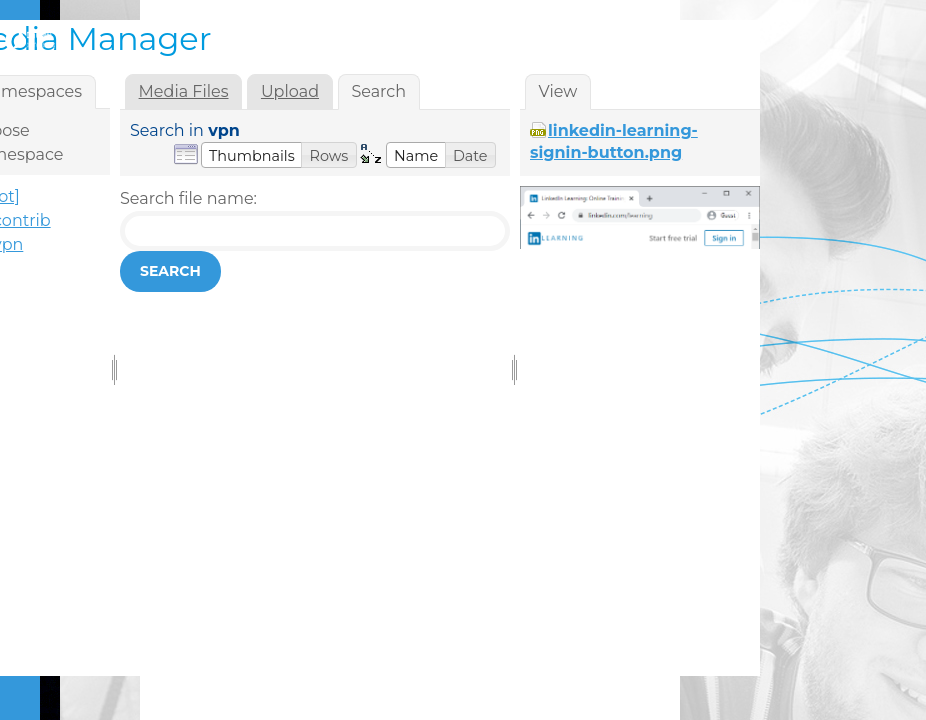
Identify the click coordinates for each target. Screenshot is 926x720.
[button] (252, 155)
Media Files (184, 91)
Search (170, 271)
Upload (290, 91)
